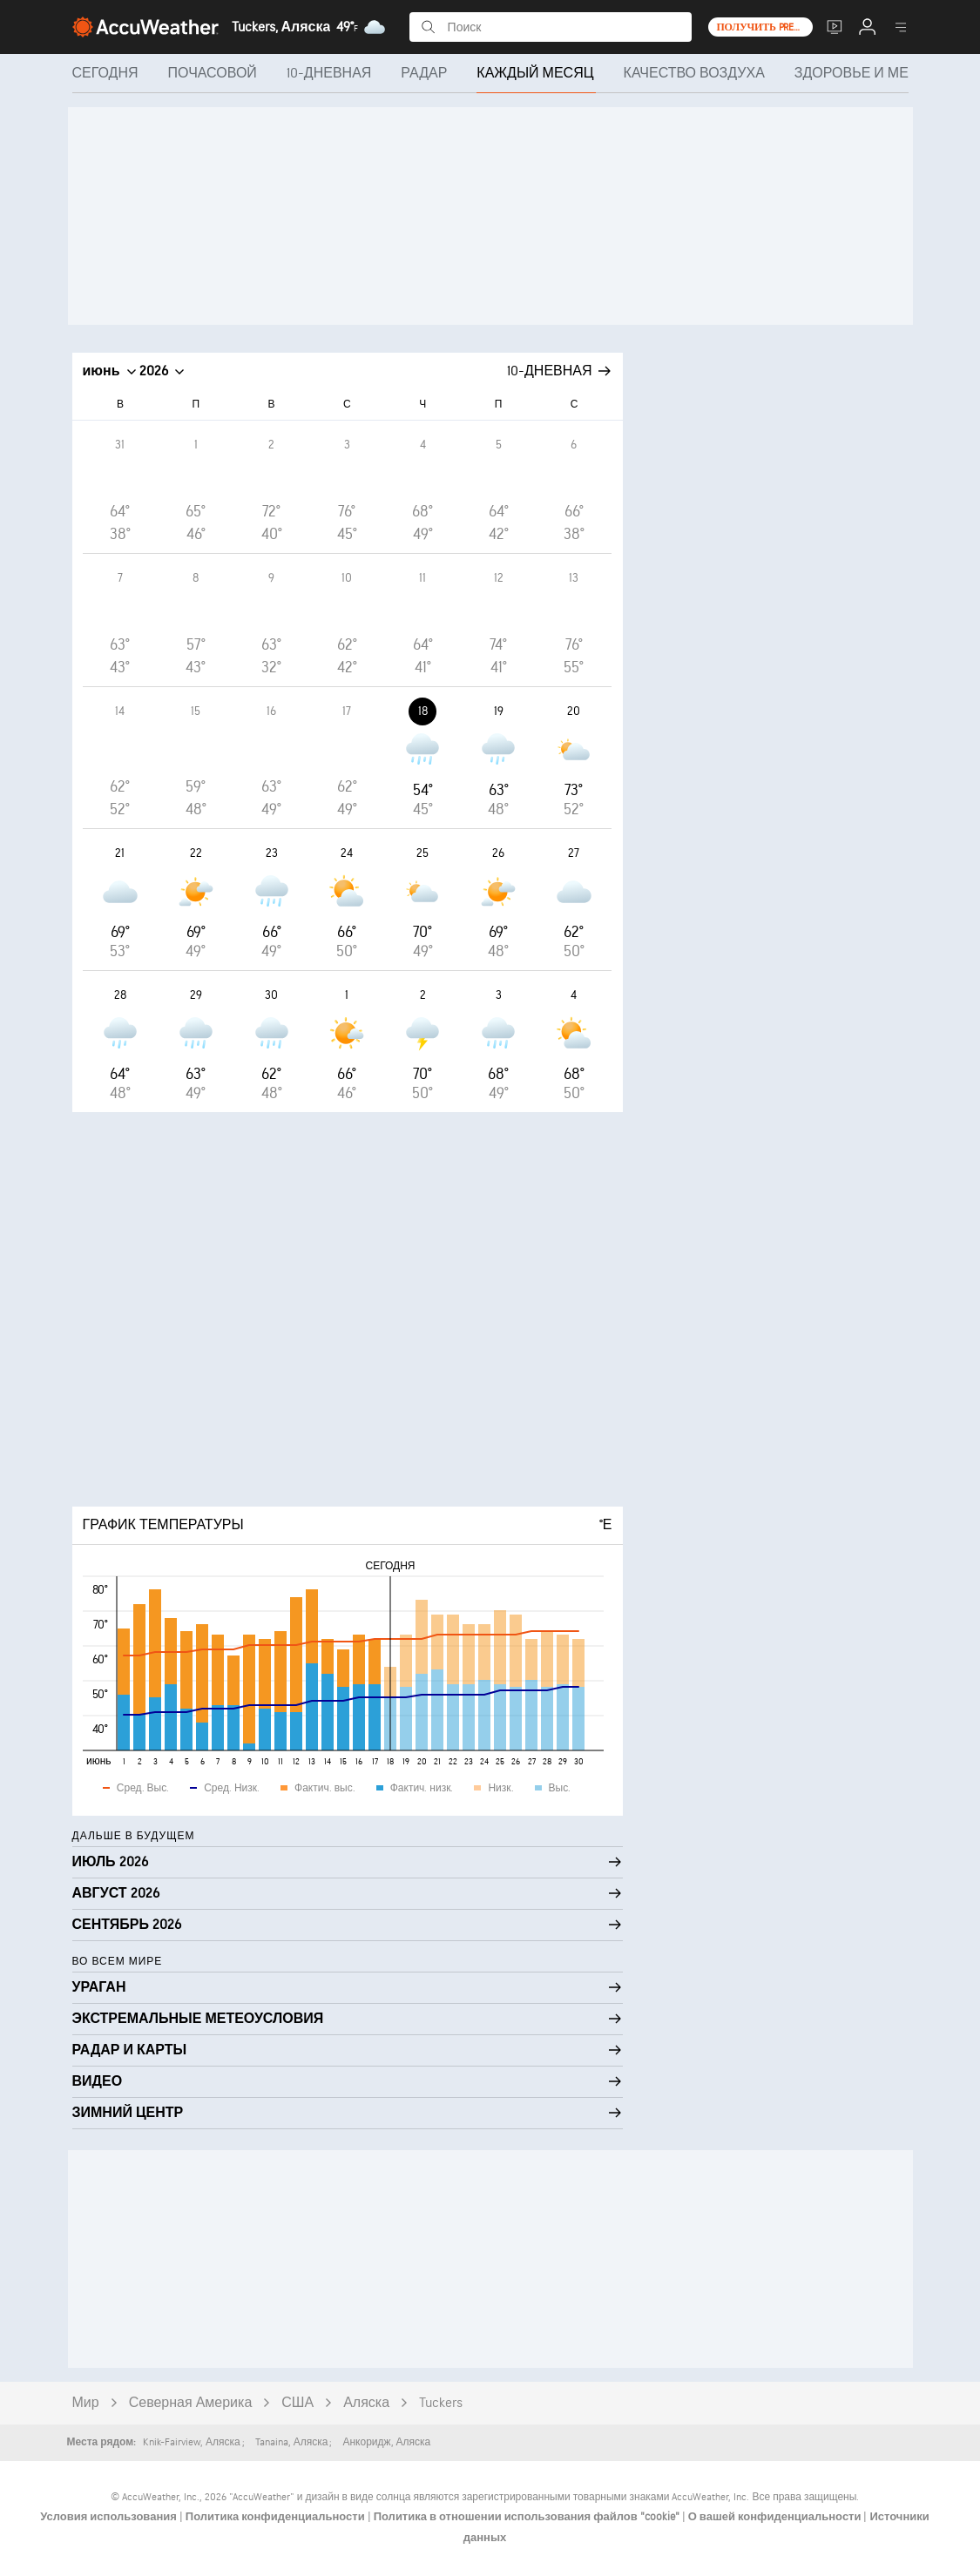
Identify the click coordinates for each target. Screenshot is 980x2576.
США (297, 2403)
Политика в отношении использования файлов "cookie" (528, 2517)
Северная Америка (191, 2403)
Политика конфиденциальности (277, 2517)
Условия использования (109, 2517)
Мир (85, 2403)
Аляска (366, 2403)
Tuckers (441, 2403)
